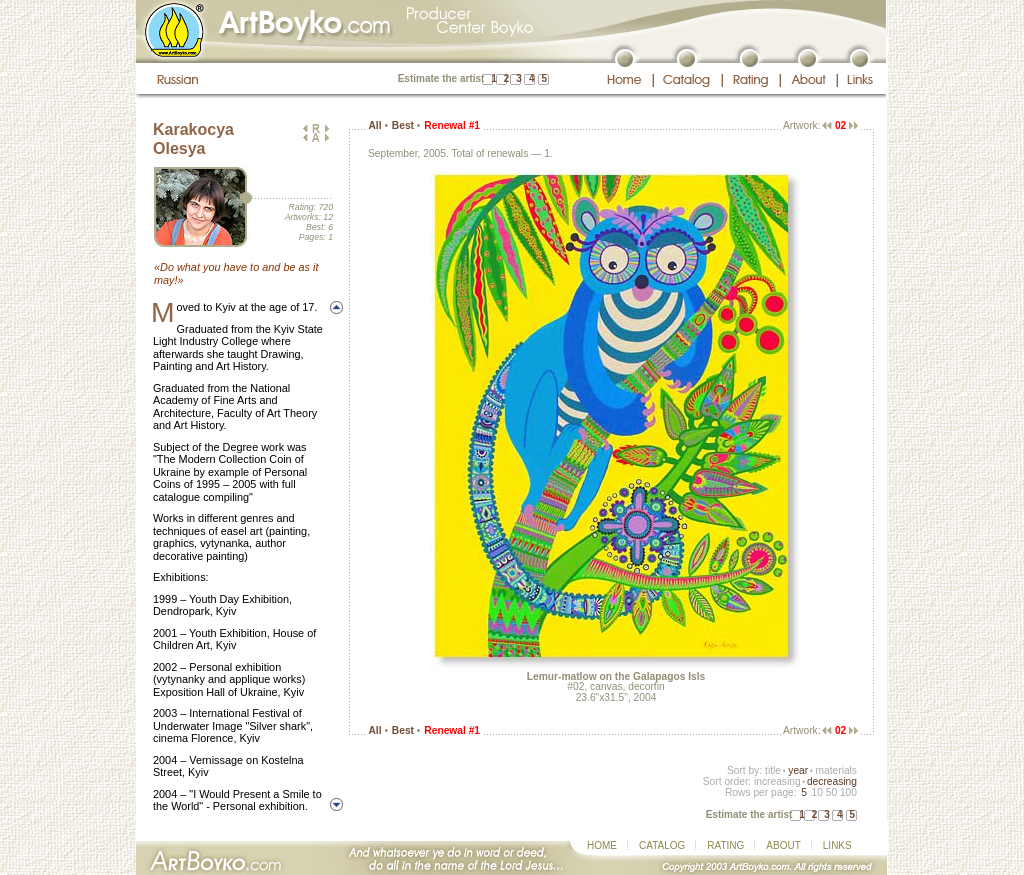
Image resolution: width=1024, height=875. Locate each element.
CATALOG (662, 845)
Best (403, 125)
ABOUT (783, 845)
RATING (725, 845)
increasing (777, 781)
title (773, 770)
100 (848, 792)
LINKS (837, 845)
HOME (602, 845)
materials (836, 770)
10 (816, 792)
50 (831, 792)
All (374, 125)
